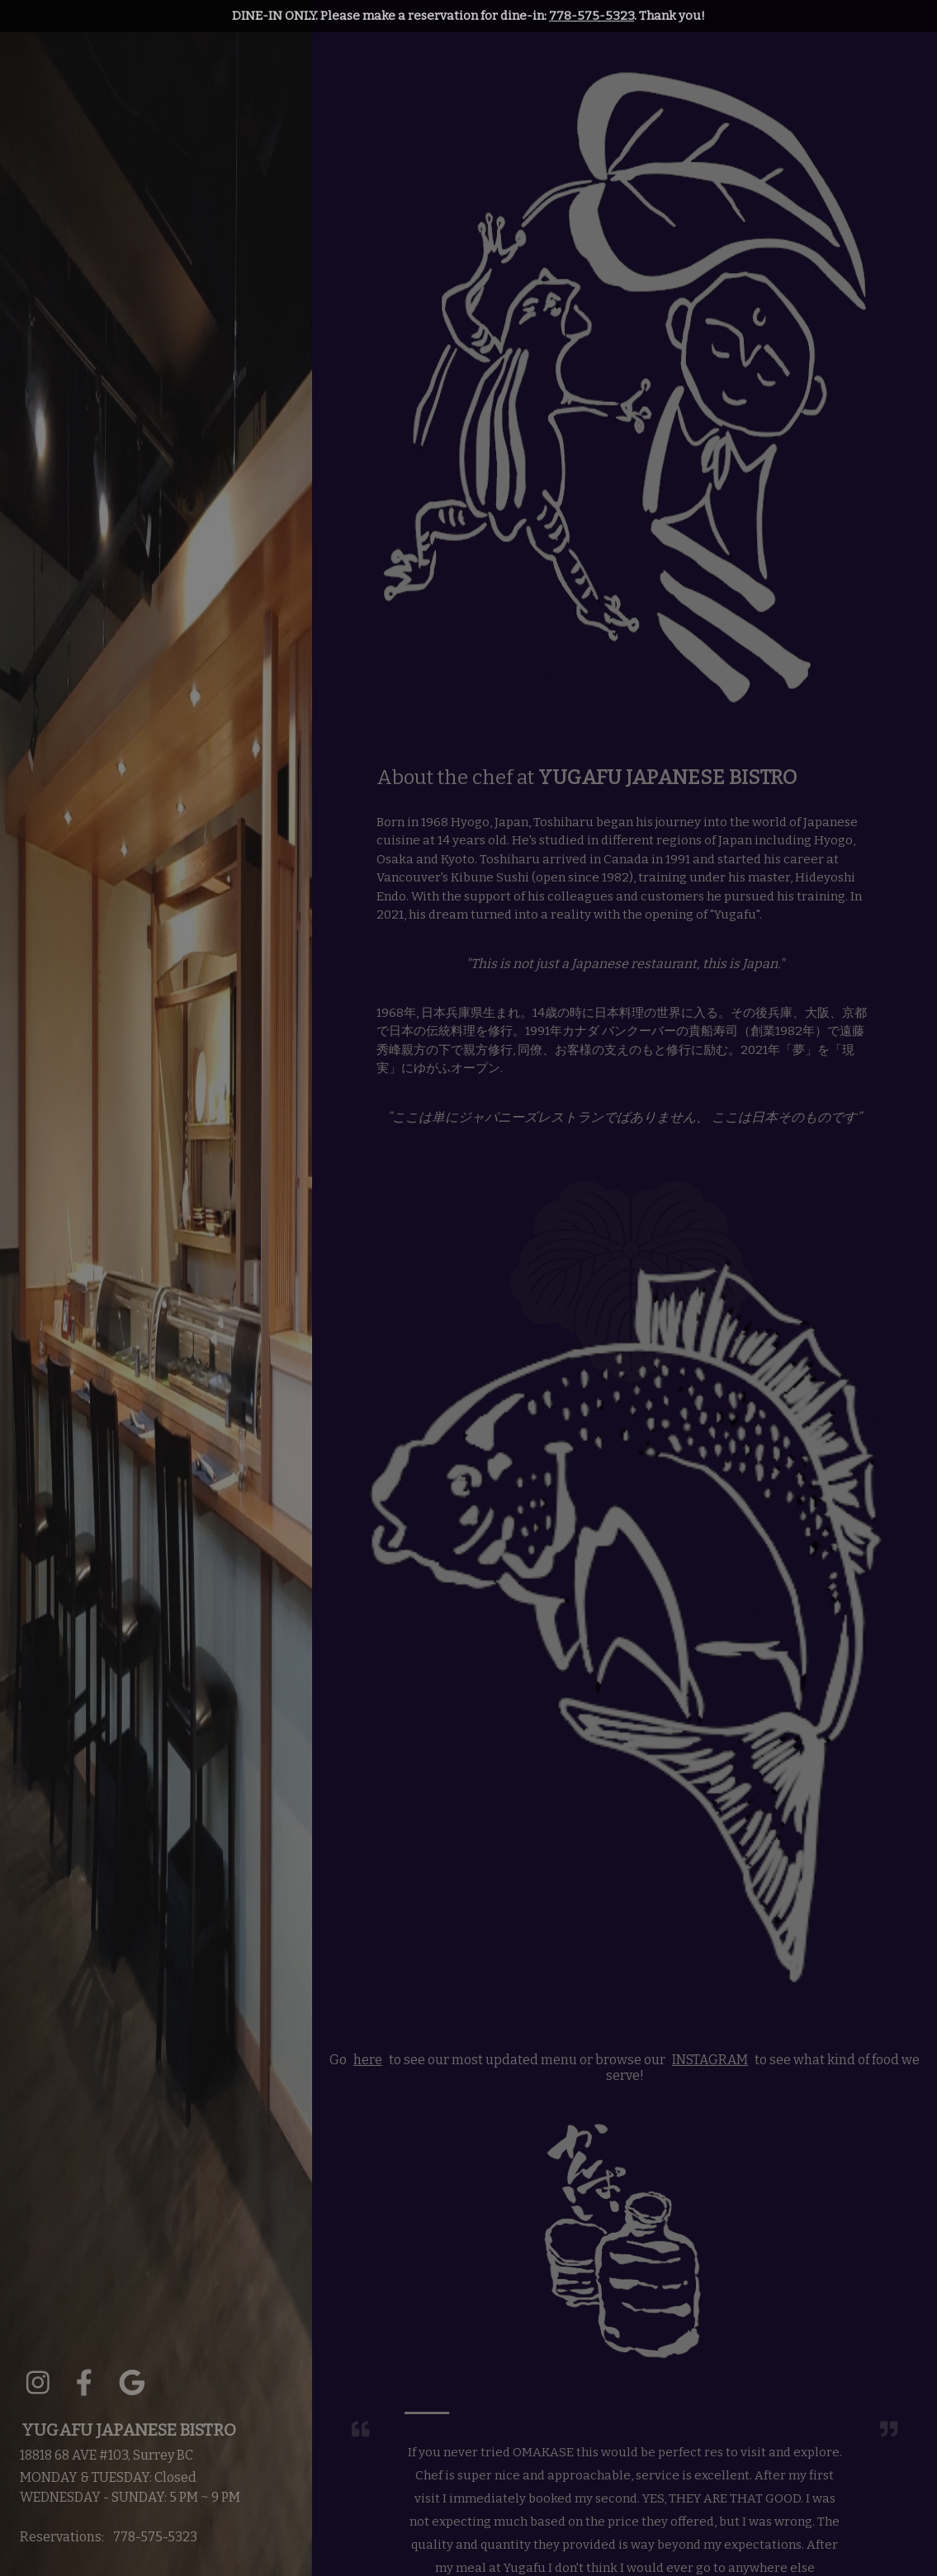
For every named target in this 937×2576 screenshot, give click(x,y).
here (367, 2060)
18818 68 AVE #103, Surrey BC (106, 2455)
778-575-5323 (591, 15)
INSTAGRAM (710, 2060)
